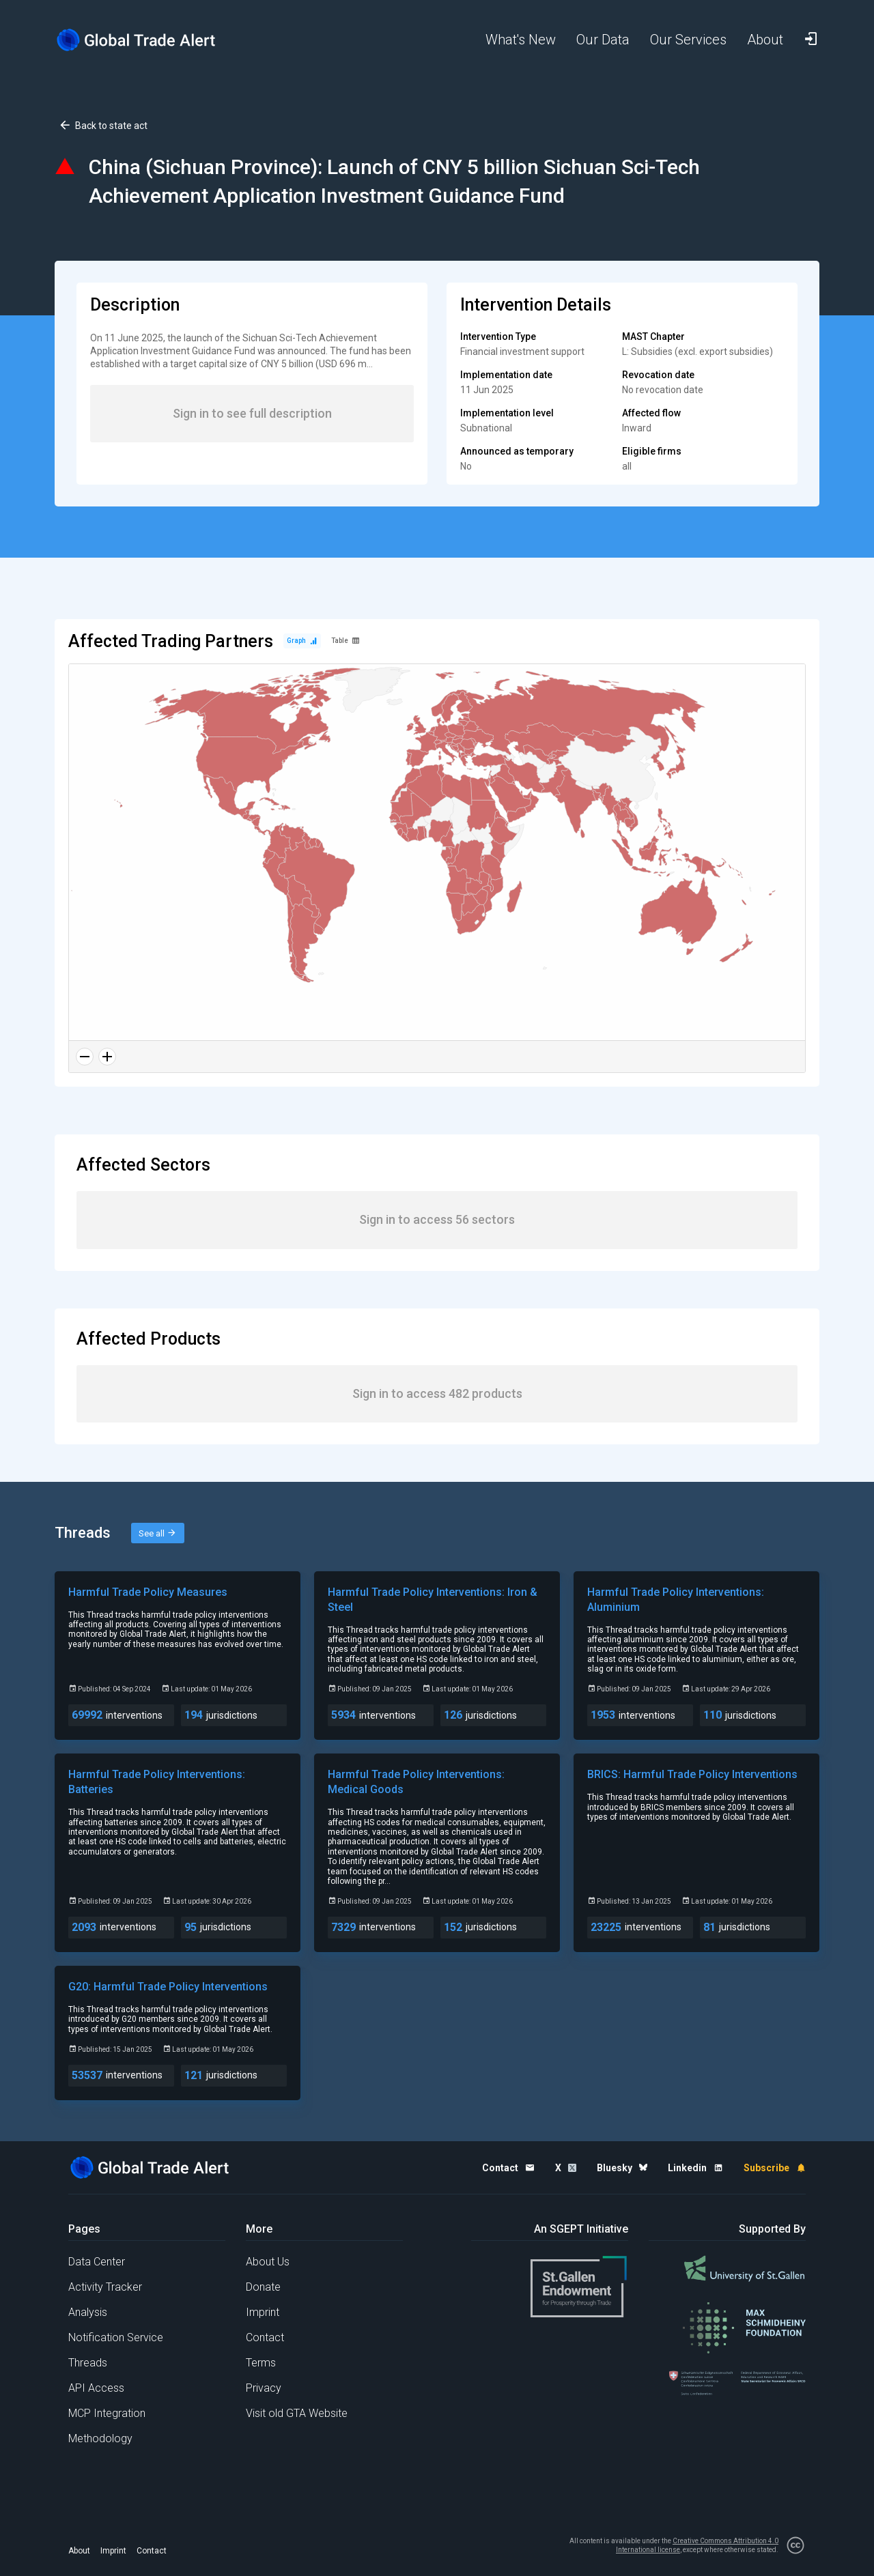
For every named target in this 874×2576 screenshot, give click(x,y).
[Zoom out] (85, 1056)
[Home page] (147, 40)
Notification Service (115, 2337)
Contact (265, 2337)
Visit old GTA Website (297, 2413)
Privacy (263, 2387)
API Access (96, 2387)
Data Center (96, 2261)
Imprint (262, 2312)
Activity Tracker (105, 2286)
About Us (268, 2261)
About (79, 2551)
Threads (87, 2362)
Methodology (100, 2438)
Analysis (87, 2312)
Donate (263, 2286)
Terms (261, 2362)
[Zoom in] (107, 1056)
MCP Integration (106, 2413)
